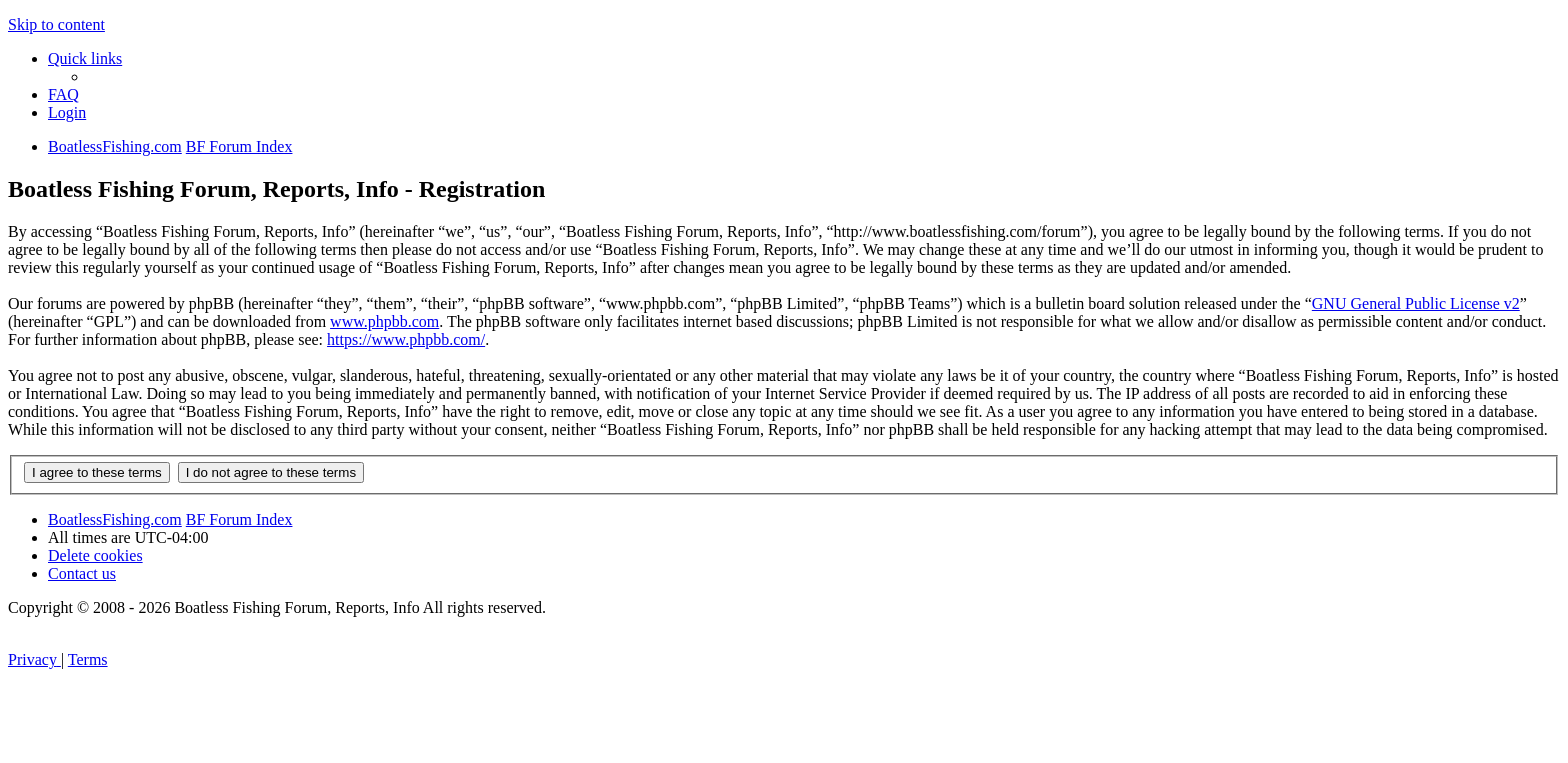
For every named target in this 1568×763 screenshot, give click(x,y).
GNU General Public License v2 (1416, 303)
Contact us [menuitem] (82, 573)
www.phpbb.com (384, 321)
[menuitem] (63, 94)
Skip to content (56, 24)
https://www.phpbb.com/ (406, 339)
